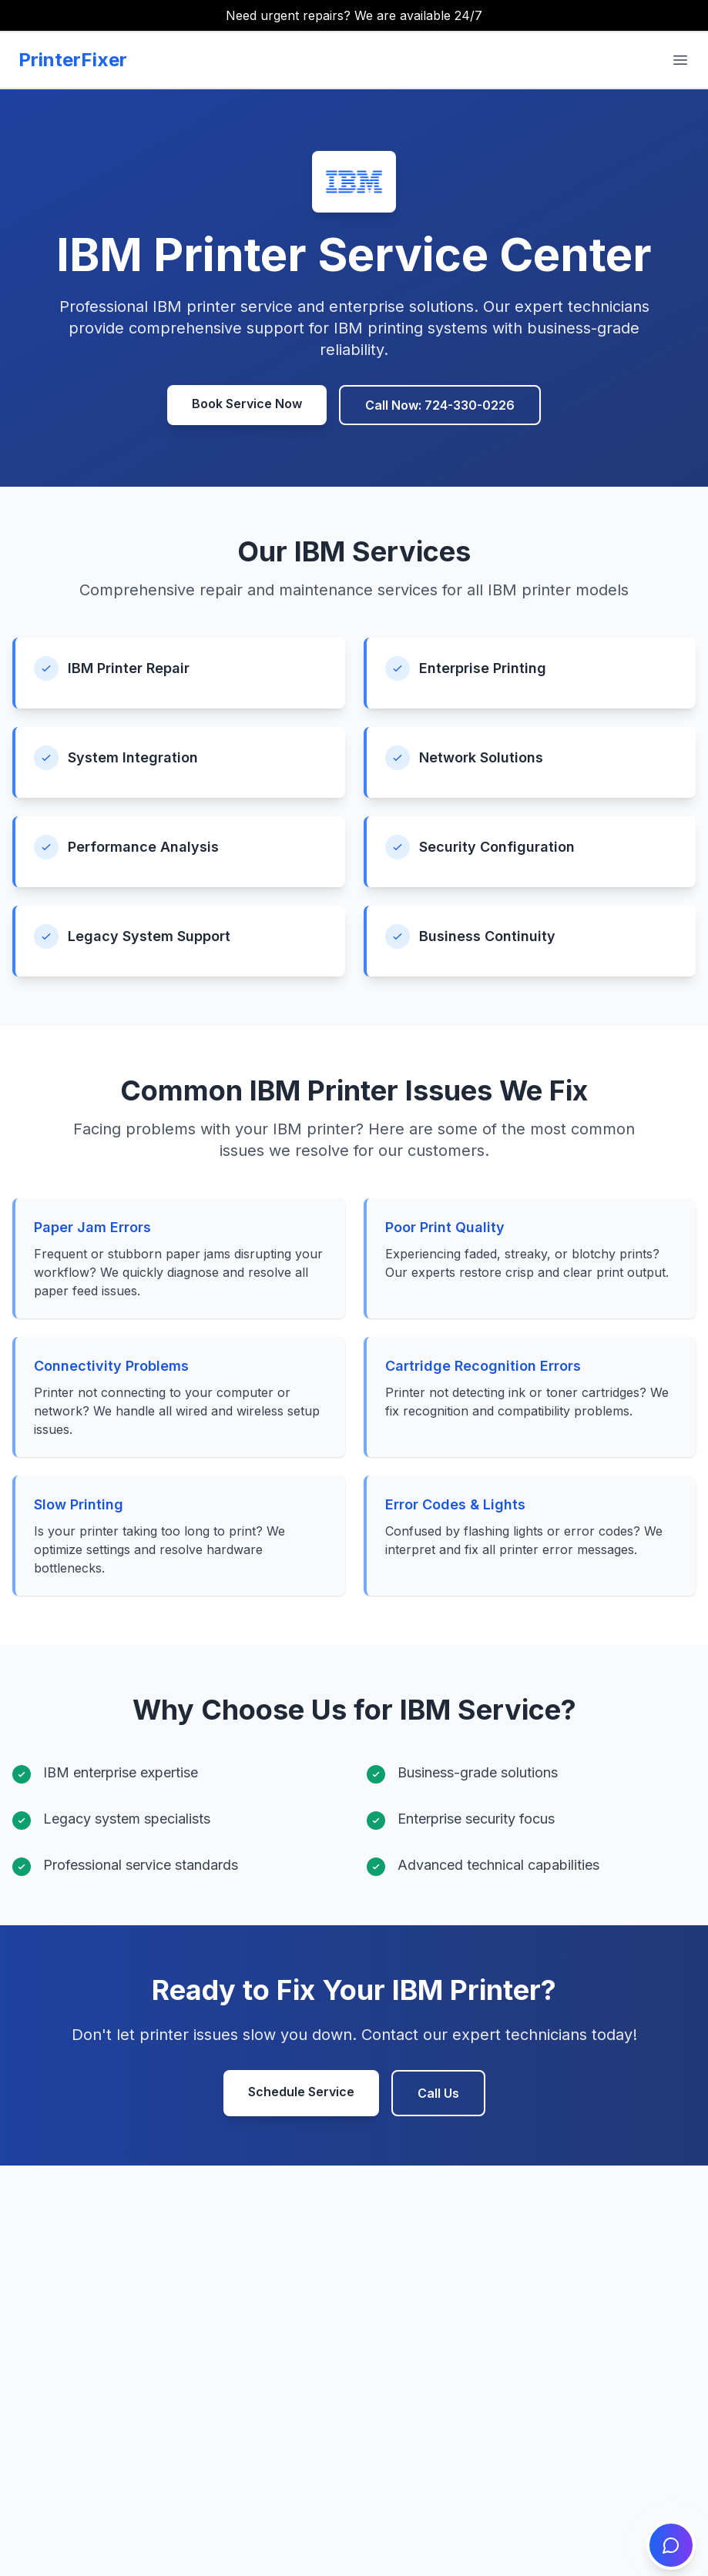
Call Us (438, 2093)
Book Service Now (247, 403)
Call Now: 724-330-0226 (440, 405)
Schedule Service (301, 2091)
